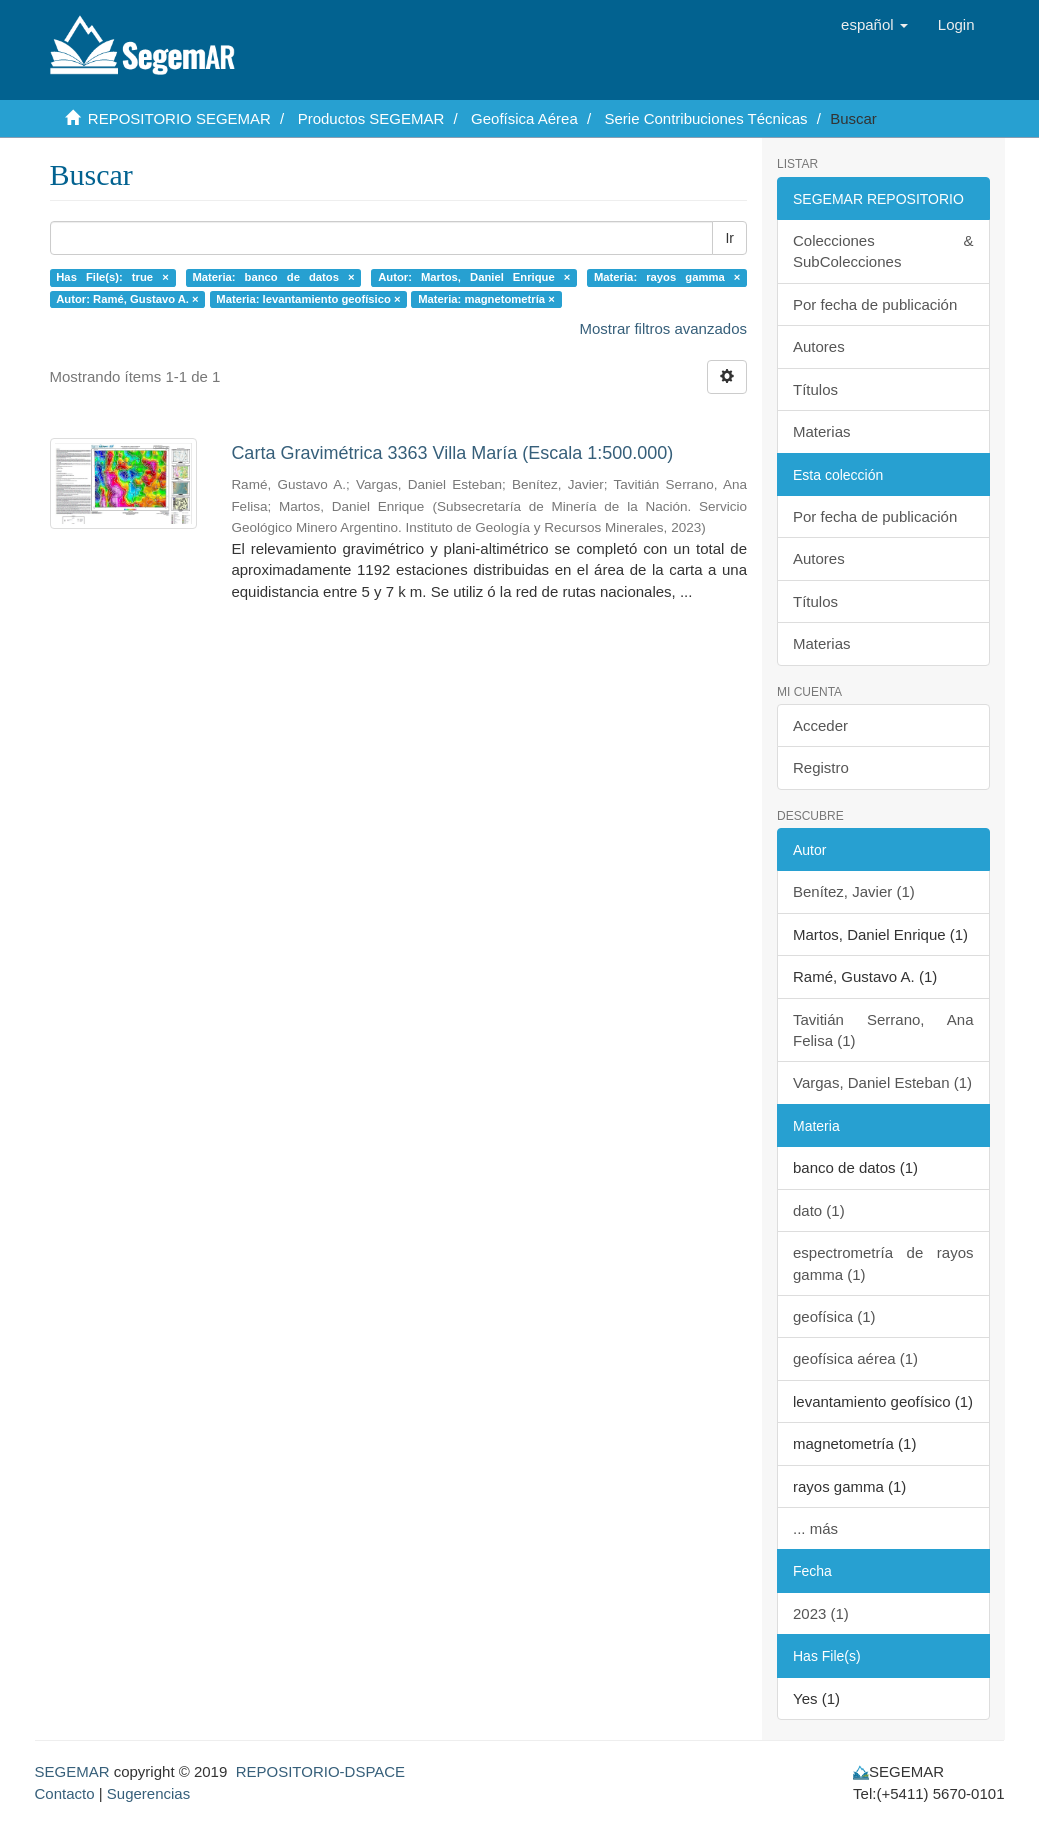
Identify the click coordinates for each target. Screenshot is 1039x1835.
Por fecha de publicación (875, 304)
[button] (874, 25)
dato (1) (819, 1210)
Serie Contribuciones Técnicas (705, 118)
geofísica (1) (834, 1316)
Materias (822, 431)
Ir (729, 238)
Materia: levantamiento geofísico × (308, 299)
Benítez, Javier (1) (854, 891)
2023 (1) (821, 1613)
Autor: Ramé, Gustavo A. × (127, 299)
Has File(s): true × (112, 277)
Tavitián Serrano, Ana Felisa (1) (883, 1030)
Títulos (815, 389)
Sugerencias (148, 1793)
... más (815, 1528)
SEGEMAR (72, 1771)
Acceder (820, 725)
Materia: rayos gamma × (667, 277)
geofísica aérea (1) (855, 1358)
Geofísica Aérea (524, 118)
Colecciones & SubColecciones (883, 251)
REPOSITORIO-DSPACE (320, 1771)
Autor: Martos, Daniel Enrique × (474, 277)
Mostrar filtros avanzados (663, 328)
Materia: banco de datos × (273, 277)
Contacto (65, 1793)
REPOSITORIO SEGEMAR (179, 118)
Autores (819, 346)
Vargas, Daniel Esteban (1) (882, 1082)
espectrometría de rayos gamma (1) (883, 1263)
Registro (821, 767)
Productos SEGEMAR (371, 118)
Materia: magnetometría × (486, 299)
